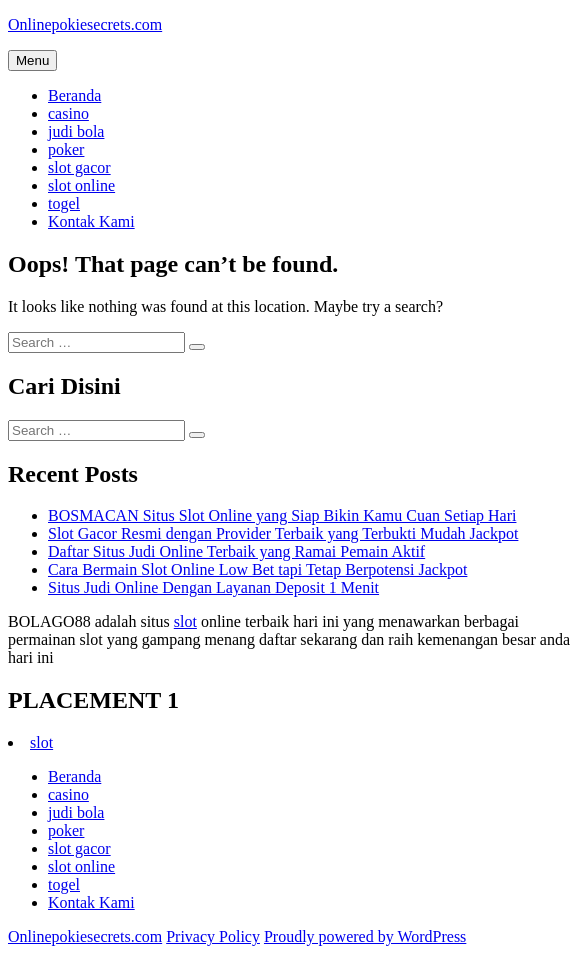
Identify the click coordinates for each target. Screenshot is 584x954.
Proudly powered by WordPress (365, 936)
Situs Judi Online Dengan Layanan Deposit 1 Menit (213, 587)
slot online (81, 185)
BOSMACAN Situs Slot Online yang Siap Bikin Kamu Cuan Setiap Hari (282, 515)
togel (64, 203)
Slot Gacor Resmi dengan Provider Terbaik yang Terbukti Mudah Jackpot (283, 533)
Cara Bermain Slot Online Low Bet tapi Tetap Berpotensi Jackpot (257, 569)
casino (68, 113)
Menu (32, 60)
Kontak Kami (91, 221)
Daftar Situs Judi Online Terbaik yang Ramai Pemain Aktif (236, 551)
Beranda (74, 95)
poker (66, 149)
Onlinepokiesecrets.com (85, 24)
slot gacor (79, 167)
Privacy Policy (213, 936)
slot (185, 621)
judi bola (76, 131)
